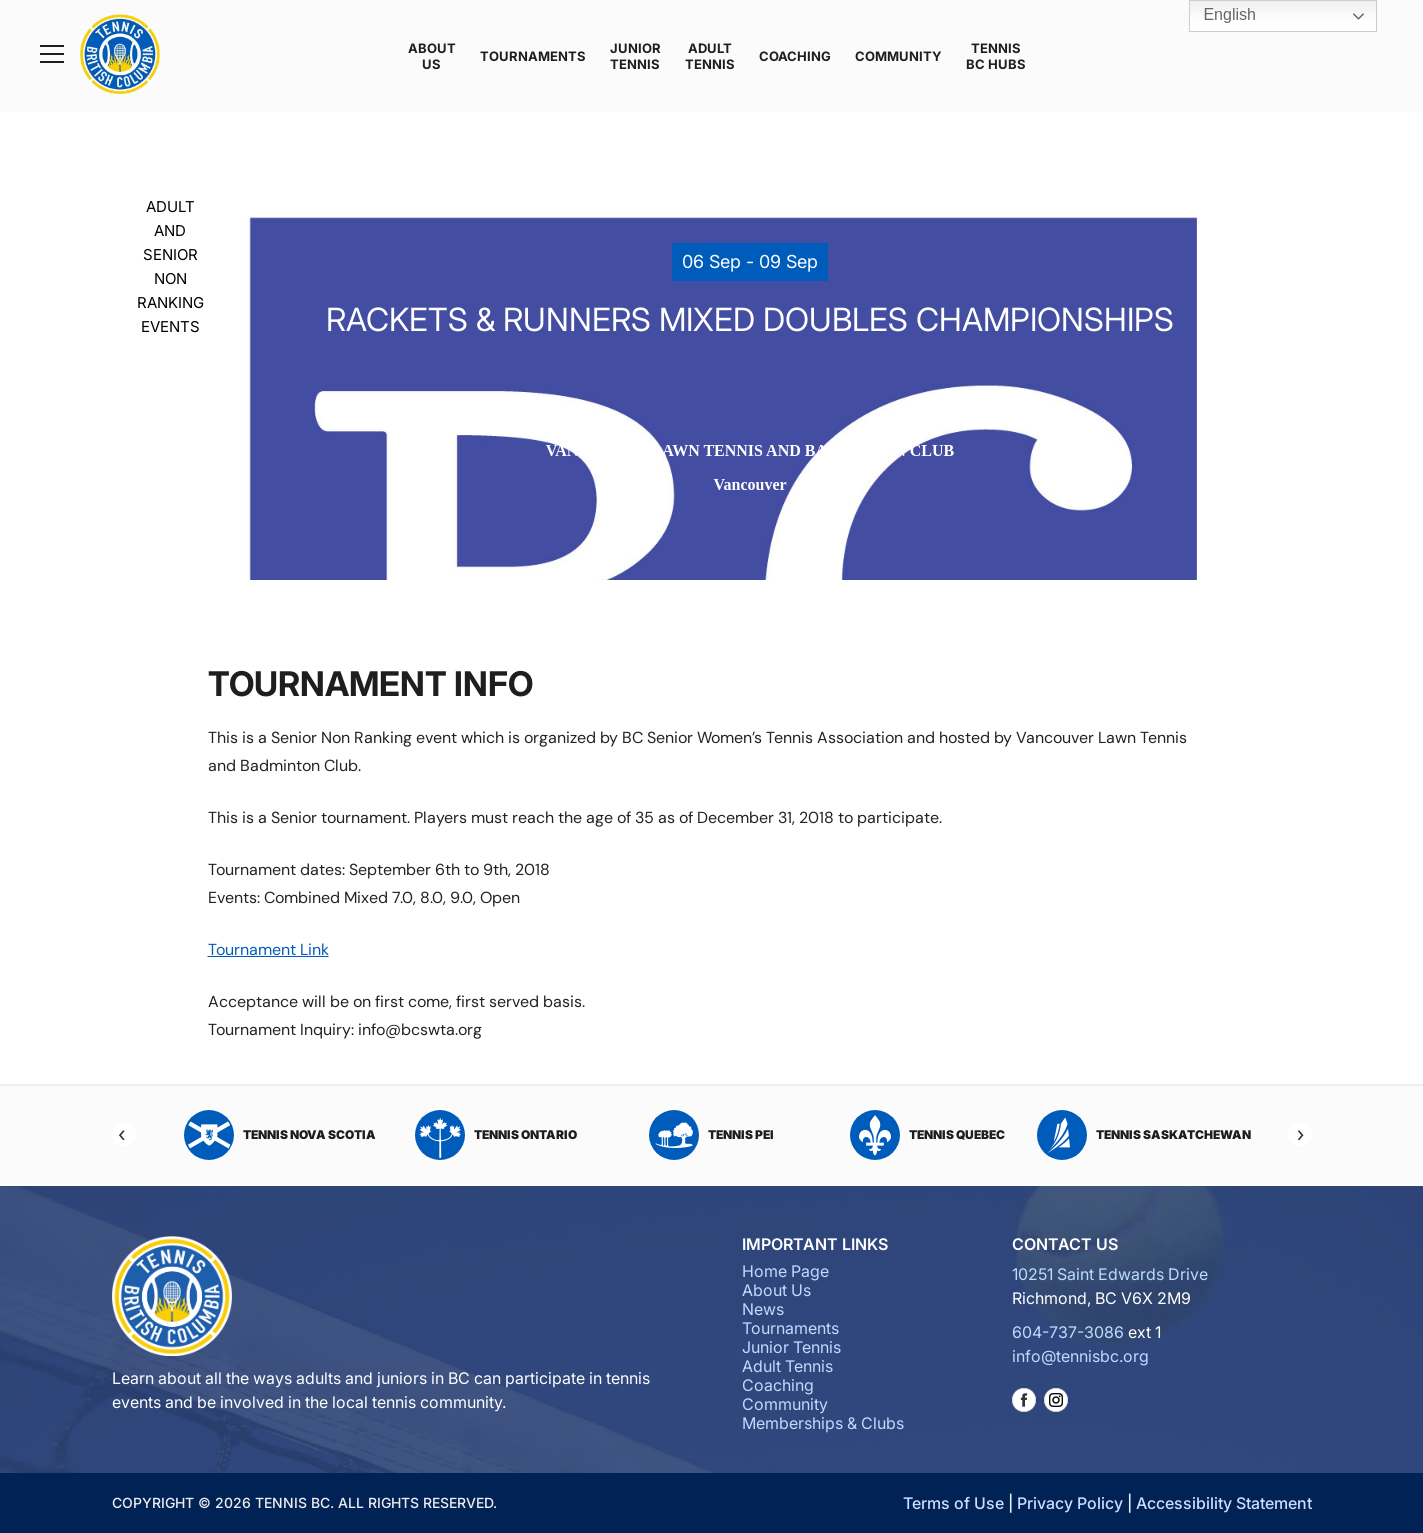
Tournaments (533, 56)
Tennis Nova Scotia (280, 1135)
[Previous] (124, 1135)
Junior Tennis (635, 56)
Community (898, 56)
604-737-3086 (1068, 1332)
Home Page (785, 1271)
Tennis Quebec (927, 1135)
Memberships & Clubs (823, 1423)
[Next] (1300, 1135)
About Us (432, 56)
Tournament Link (268, 949)
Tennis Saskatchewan (1144, 1135)
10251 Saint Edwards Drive (1110, 1274)
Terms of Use (953, 1503)
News (763, 1309)
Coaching (795, 56)
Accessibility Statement (1224, 1503)
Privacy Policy (1070, 1503)
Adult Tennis (710, 56)
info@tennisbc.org (1080, 1356)
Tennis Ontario (496, 1135)
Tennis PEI (711, 1135)
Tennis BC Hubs (996, 56)
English (1215, 16)
